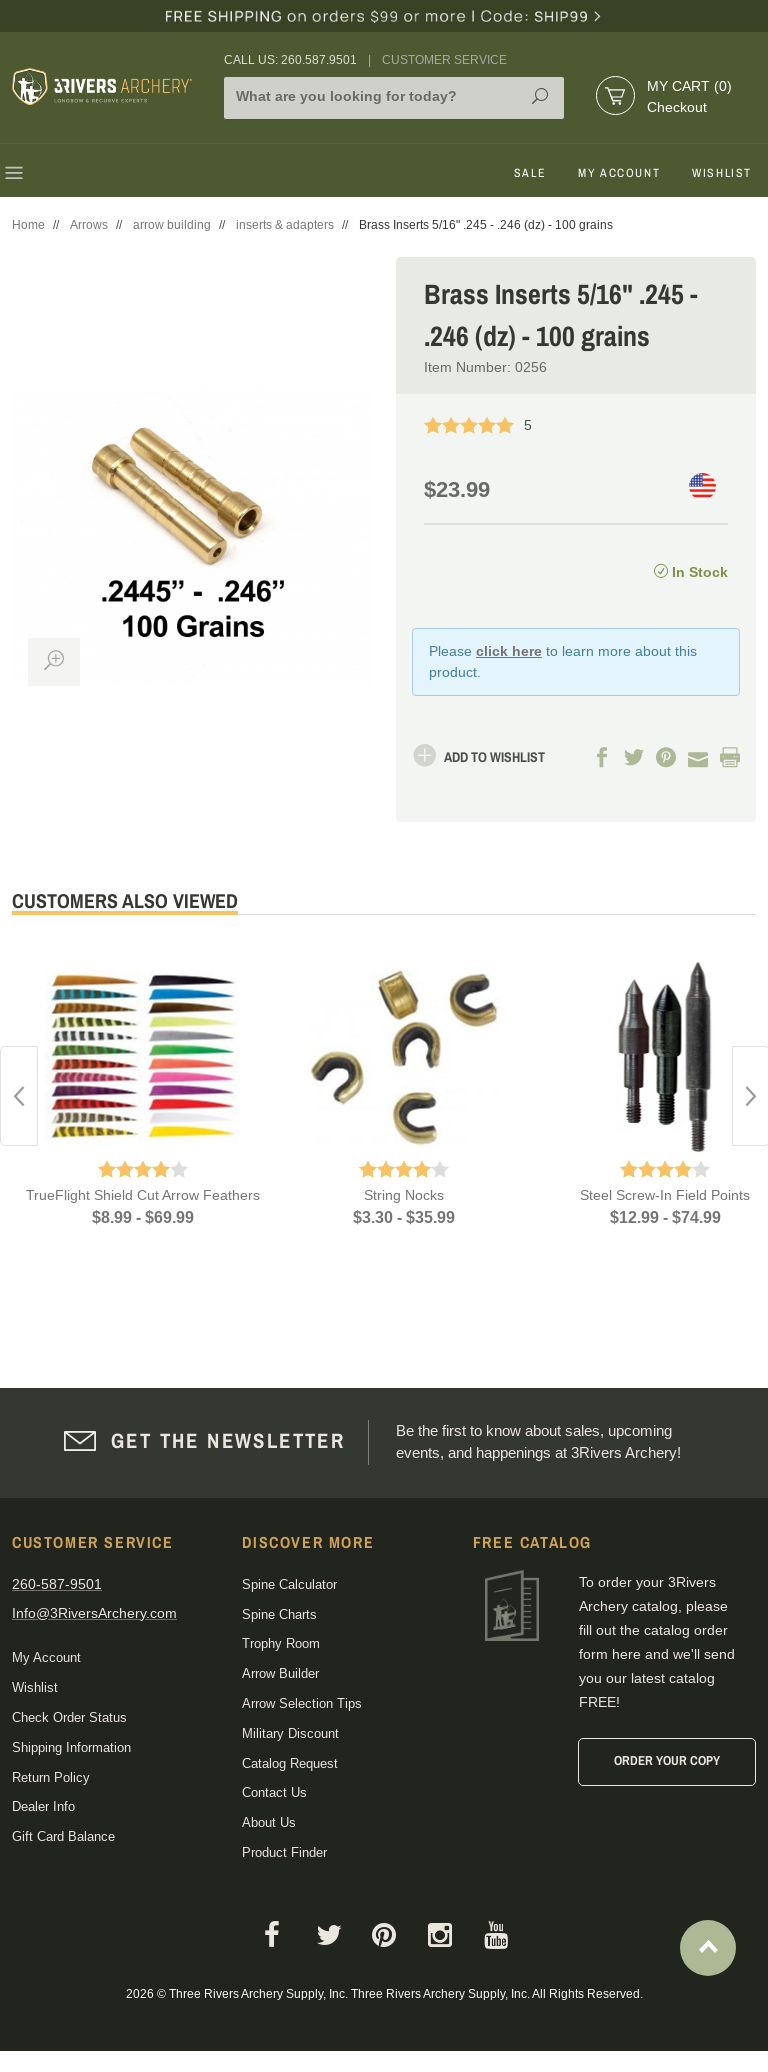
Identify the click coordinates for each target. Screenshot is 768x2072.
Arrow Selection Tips (302, 1703)
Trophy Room (281, 1643)
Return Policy (51, 1777)
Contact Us (274, 1792)
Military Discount (290, 1733)
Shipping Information (71, 1747)
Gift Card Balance (63, 1836)
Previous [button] (19, 1096)
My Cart (689, 86)
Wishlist (722, 173)
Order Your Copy (667, 1760)
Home (28, 225)
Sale (530, 173)
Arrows (89, 225)
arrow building (172, 225)
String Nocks (404, 1195)
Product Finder (284, 1852)
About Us (269, 1822)
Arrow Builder (280, 1673)
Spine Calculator (289, 1584)
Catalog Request (290, 1763)
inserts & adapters (285, 225)
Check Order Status (69, 1717)
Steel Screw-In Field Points (665, 1195)
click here (509, 651)
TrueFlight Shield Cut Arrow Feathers (143, 1195)
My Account (619, 173)
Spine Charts (279, 1614)
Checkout (677, 107)
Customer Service (444, 60)
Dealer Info (43, 1806)
